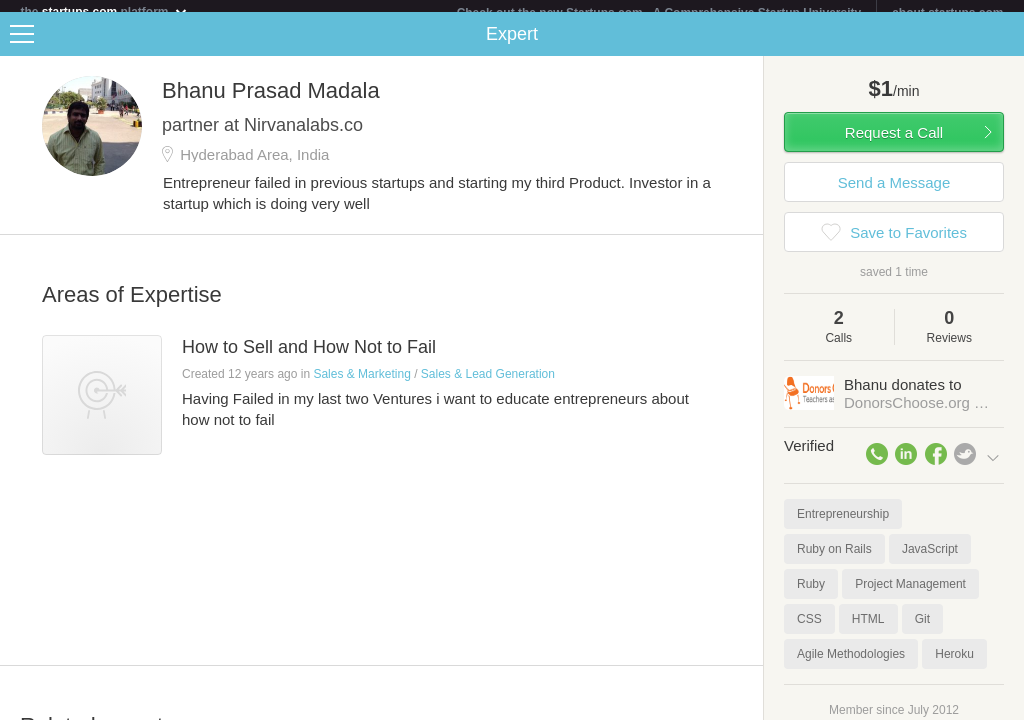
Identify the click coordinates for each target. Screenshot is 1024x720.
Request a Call (894, 144)
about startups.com (947, 13)
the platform (104, 11)
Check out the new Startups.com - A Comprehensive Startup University (659, 13)
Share (1004, 46)
